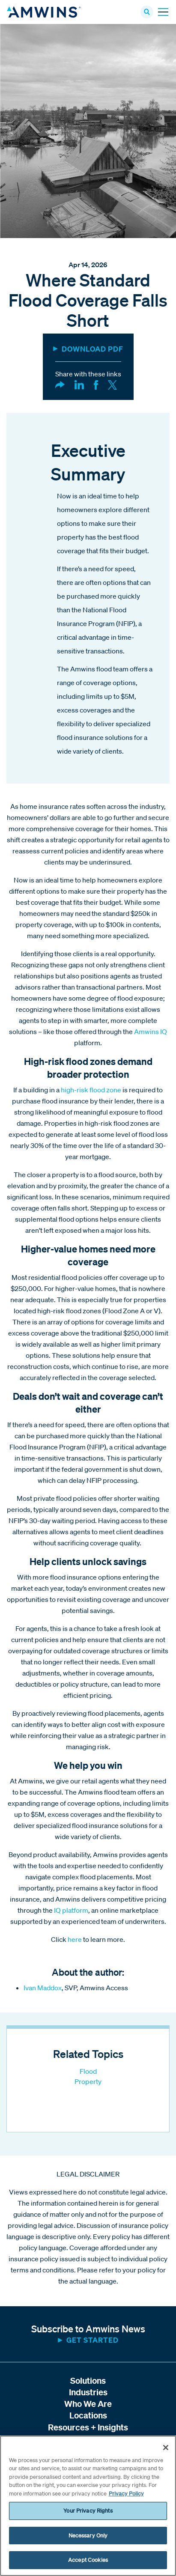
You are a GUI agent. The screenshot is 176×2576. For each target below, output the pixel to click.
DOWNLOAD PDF (92, 348)
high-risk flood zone (91, 1089)
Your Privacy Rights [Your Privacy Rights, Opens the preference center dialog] (87, 2510)
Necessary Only (88, 2535)
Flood (88, 2071)
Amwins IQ (150, 1031)
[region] (88, 2506)
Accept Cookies (88, 2560)
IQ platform (71, 1910)
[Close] (165, 2447)
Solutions (88, 2380)
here (75, 1939)
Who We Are (88, 2403)
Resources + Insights (88, 2427)
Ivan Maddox (43, 1987)
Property (88, 2081)
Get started (92, 2339)
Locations (88, 2415)
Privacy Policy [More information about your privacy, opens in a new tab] (126, 2493)
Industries (88, 2392)
